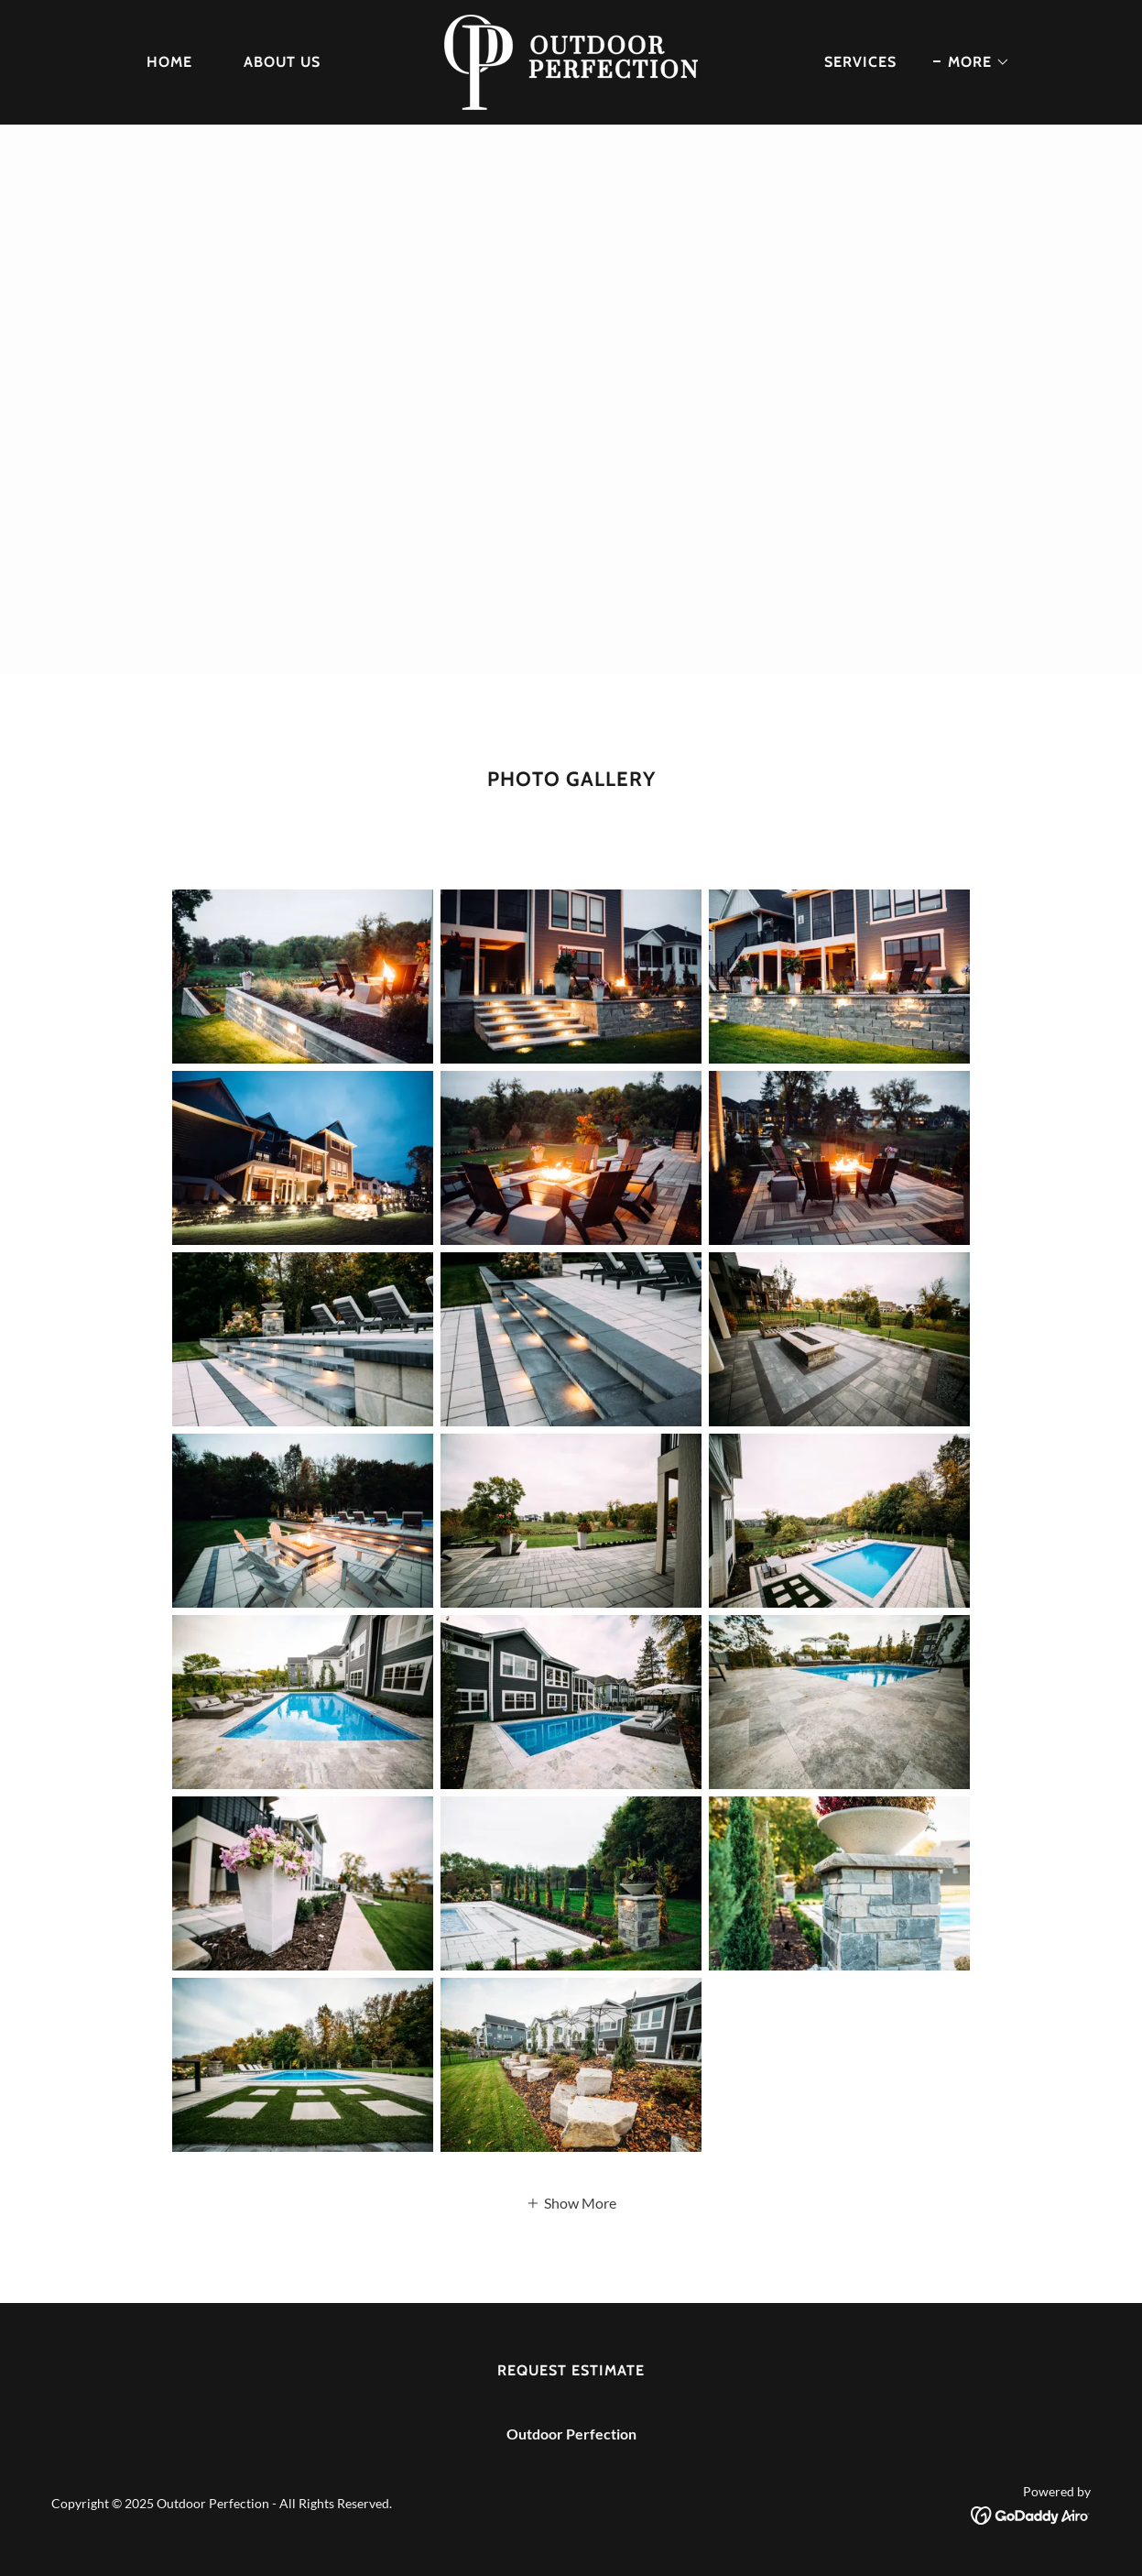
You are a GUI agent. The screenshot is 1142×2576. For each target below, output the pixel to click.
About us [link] (282, 62)
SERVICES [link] (860, 62)
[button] (971, 62)
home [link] (169, 62)
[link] (571, 60)
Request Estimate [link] (571, 2370)
